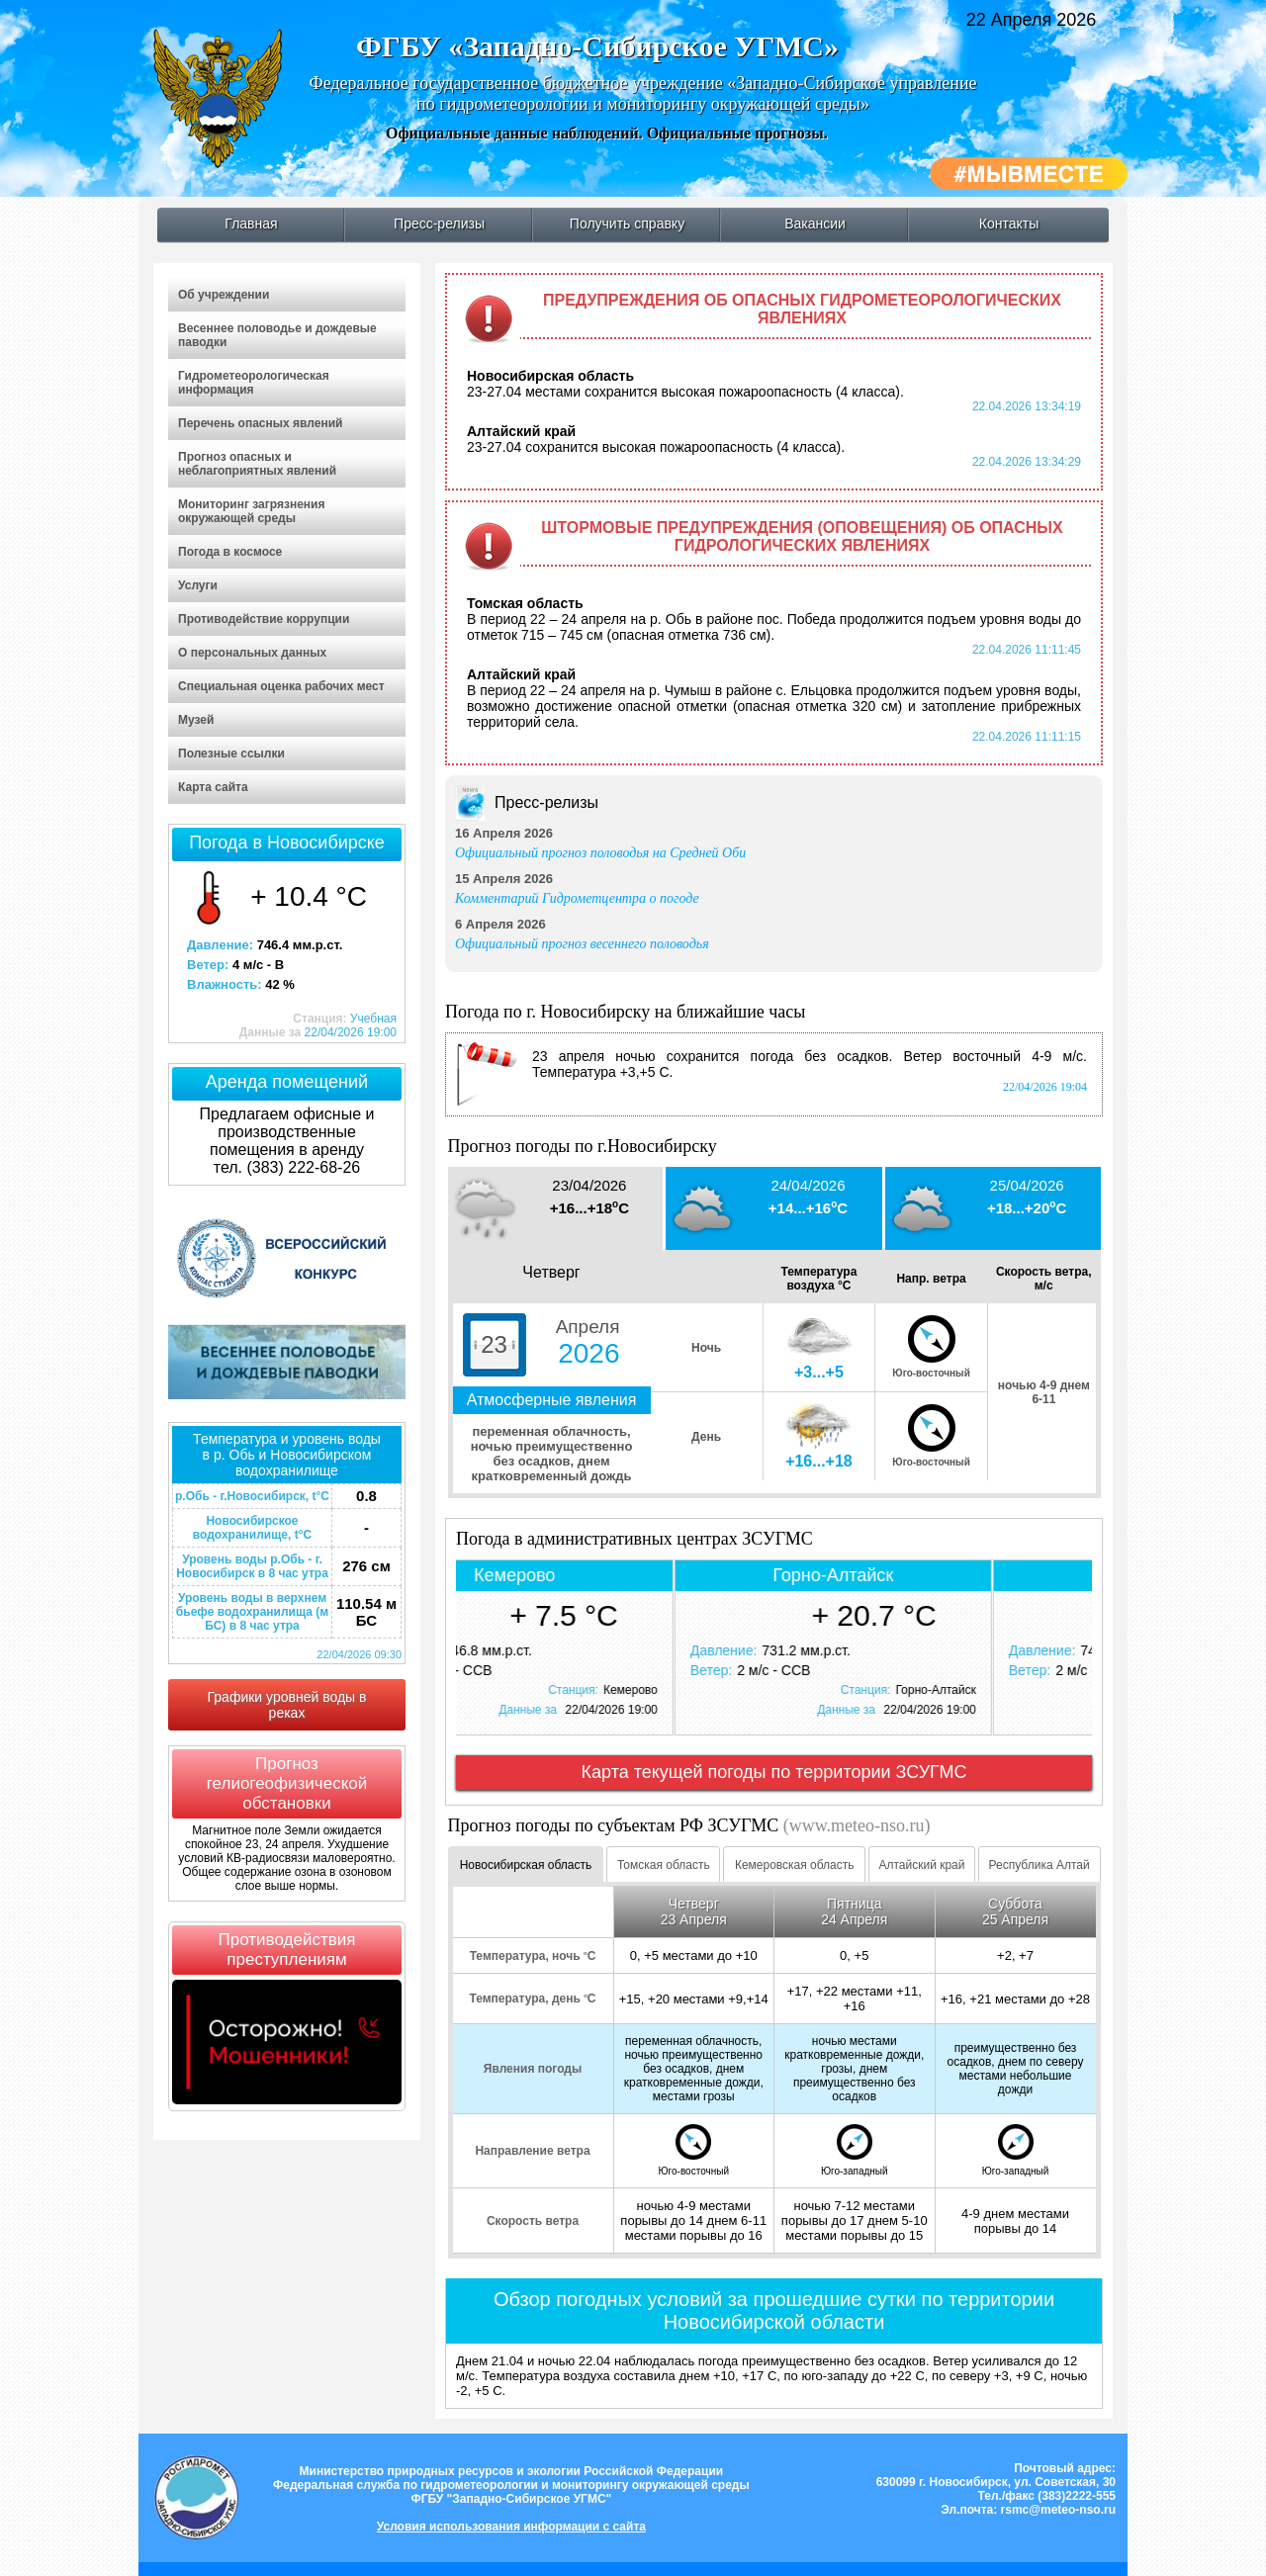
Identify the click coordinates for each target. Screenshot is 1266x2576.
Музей (196, 720)
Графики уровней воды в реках (287, 1705)
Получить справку (627, 223)
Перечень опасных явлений (260, 423)
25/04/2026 (1027, 1185)
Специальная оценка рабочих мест (281, 686)
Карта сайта (213, 787)
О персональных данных (252, 653)
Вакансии (815, 223)
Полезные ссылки (231, 753)
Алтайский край (921, 1865)
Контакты (1009, 223)
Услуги (198, 585)
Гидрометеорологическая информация (253, 383)
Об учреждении (223, 295)
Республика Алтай (1039, 1865)
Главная (251, 223)
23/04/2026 (589, 1185)
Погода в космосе (230, 552)
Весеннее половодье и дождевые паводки (277, 335)
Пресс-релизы (439, 223)
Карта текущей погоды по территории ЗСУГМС (774, 1772)
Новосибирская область (526, 1865)
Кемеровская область (795, 1865)
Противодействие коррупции (263, 619)
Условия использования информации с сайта (511, 2526)
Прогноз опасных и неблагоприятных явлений (257, 464)
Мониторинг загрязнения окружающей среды (251, 511)
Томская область (663, 1865)
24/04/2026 (807, 1185)
